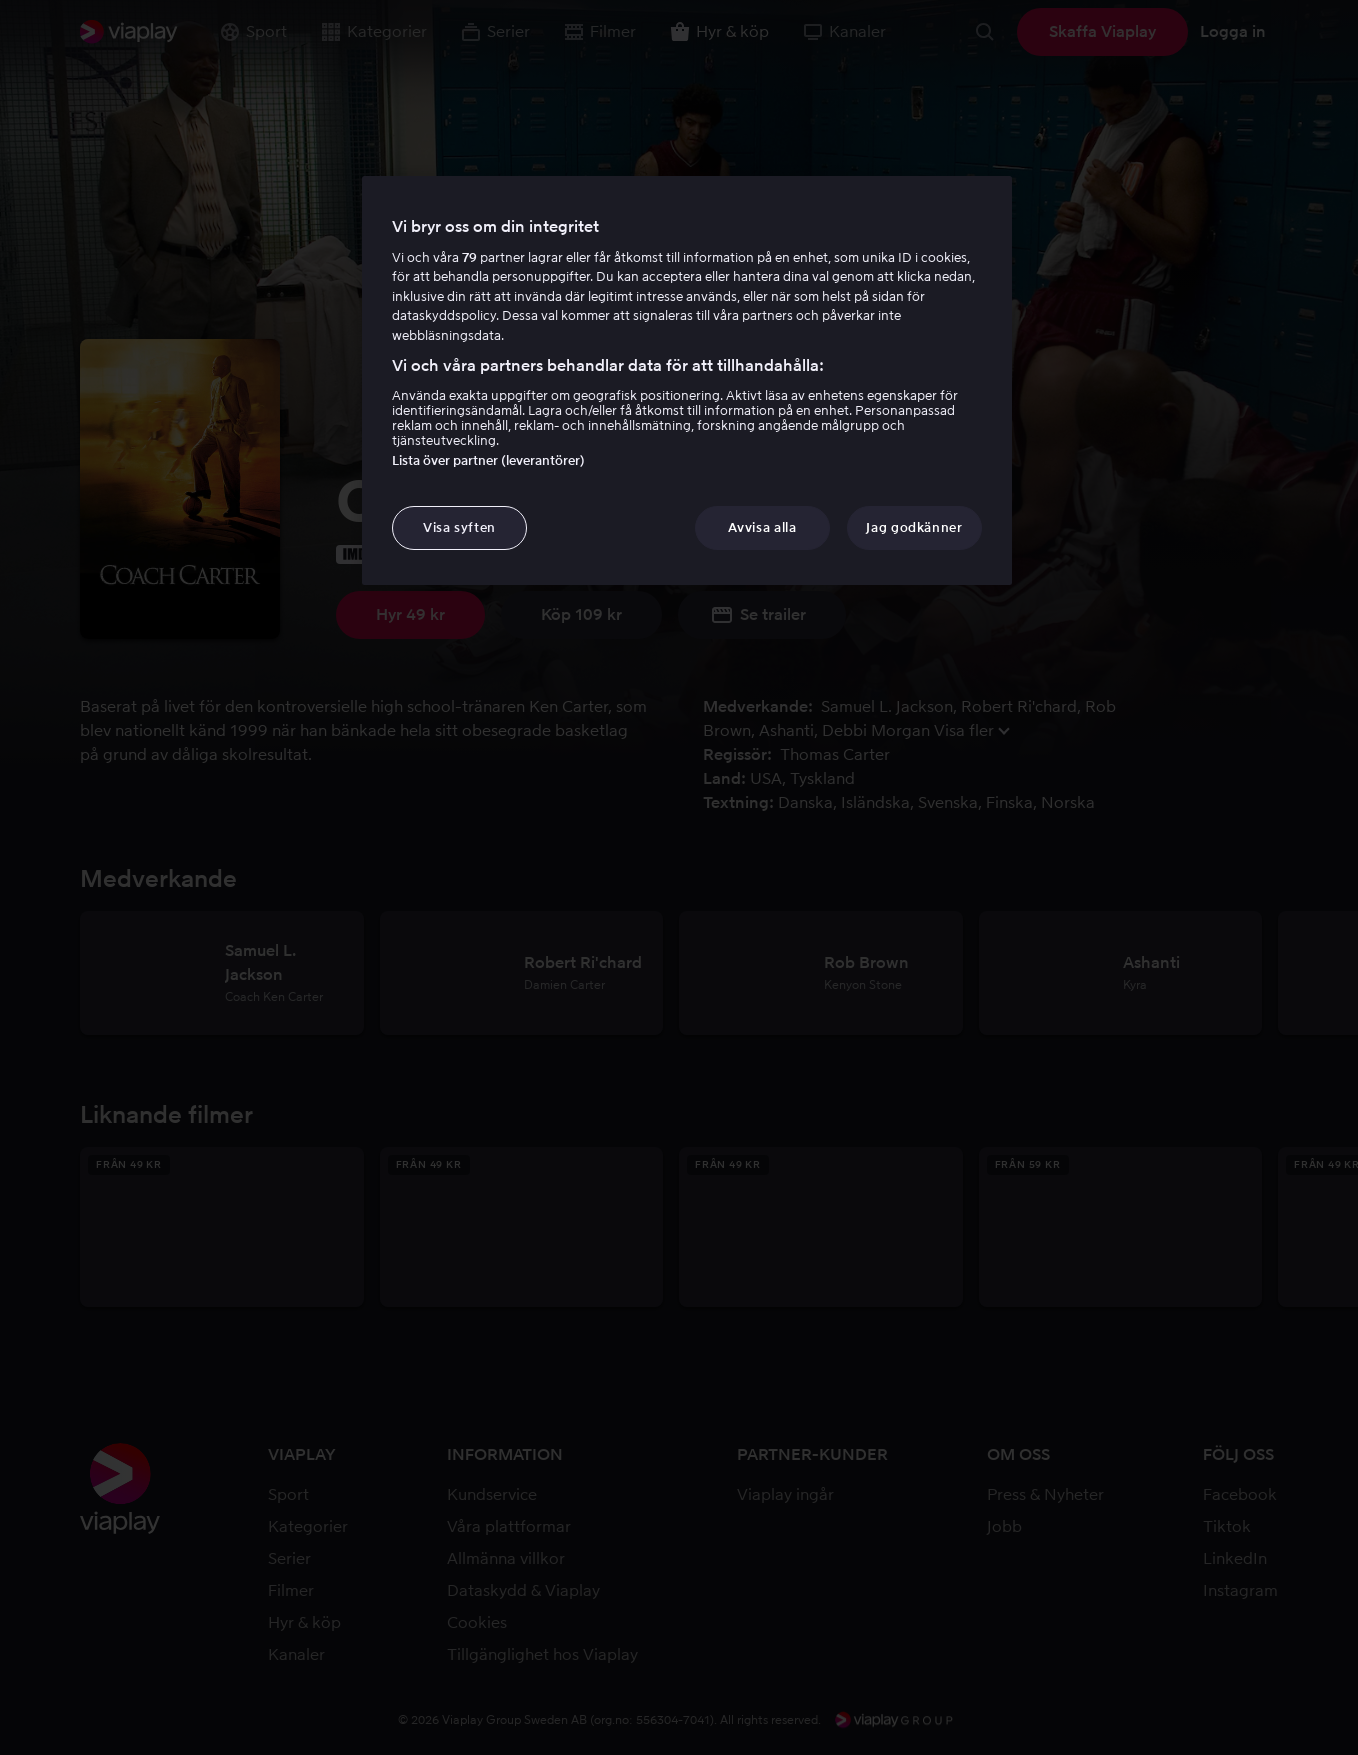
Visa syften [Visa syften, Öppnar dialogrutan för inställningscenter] (459, 527)
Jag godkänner (914, 527)
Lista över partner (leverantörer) (488, 460)
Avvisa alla (762, 527)
